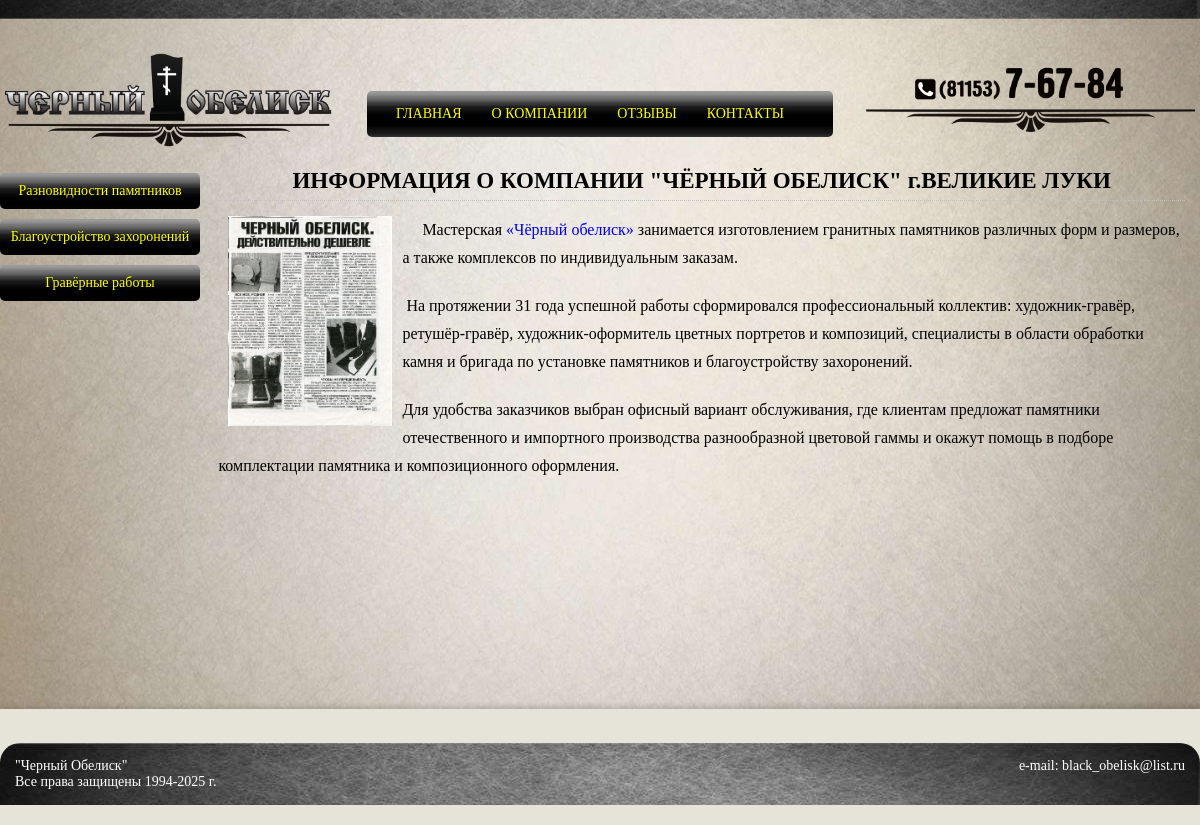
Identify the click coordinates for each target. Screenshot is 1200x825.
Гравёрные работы (100, 282)
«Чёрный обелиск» (570, 229)
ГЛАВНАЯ (429, 113)
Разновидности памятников (99, 190)
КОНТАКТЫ (745, 113)
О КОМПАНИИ (540, 113)
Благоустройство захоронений (100, 236)
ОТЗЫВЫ (646, 113)
